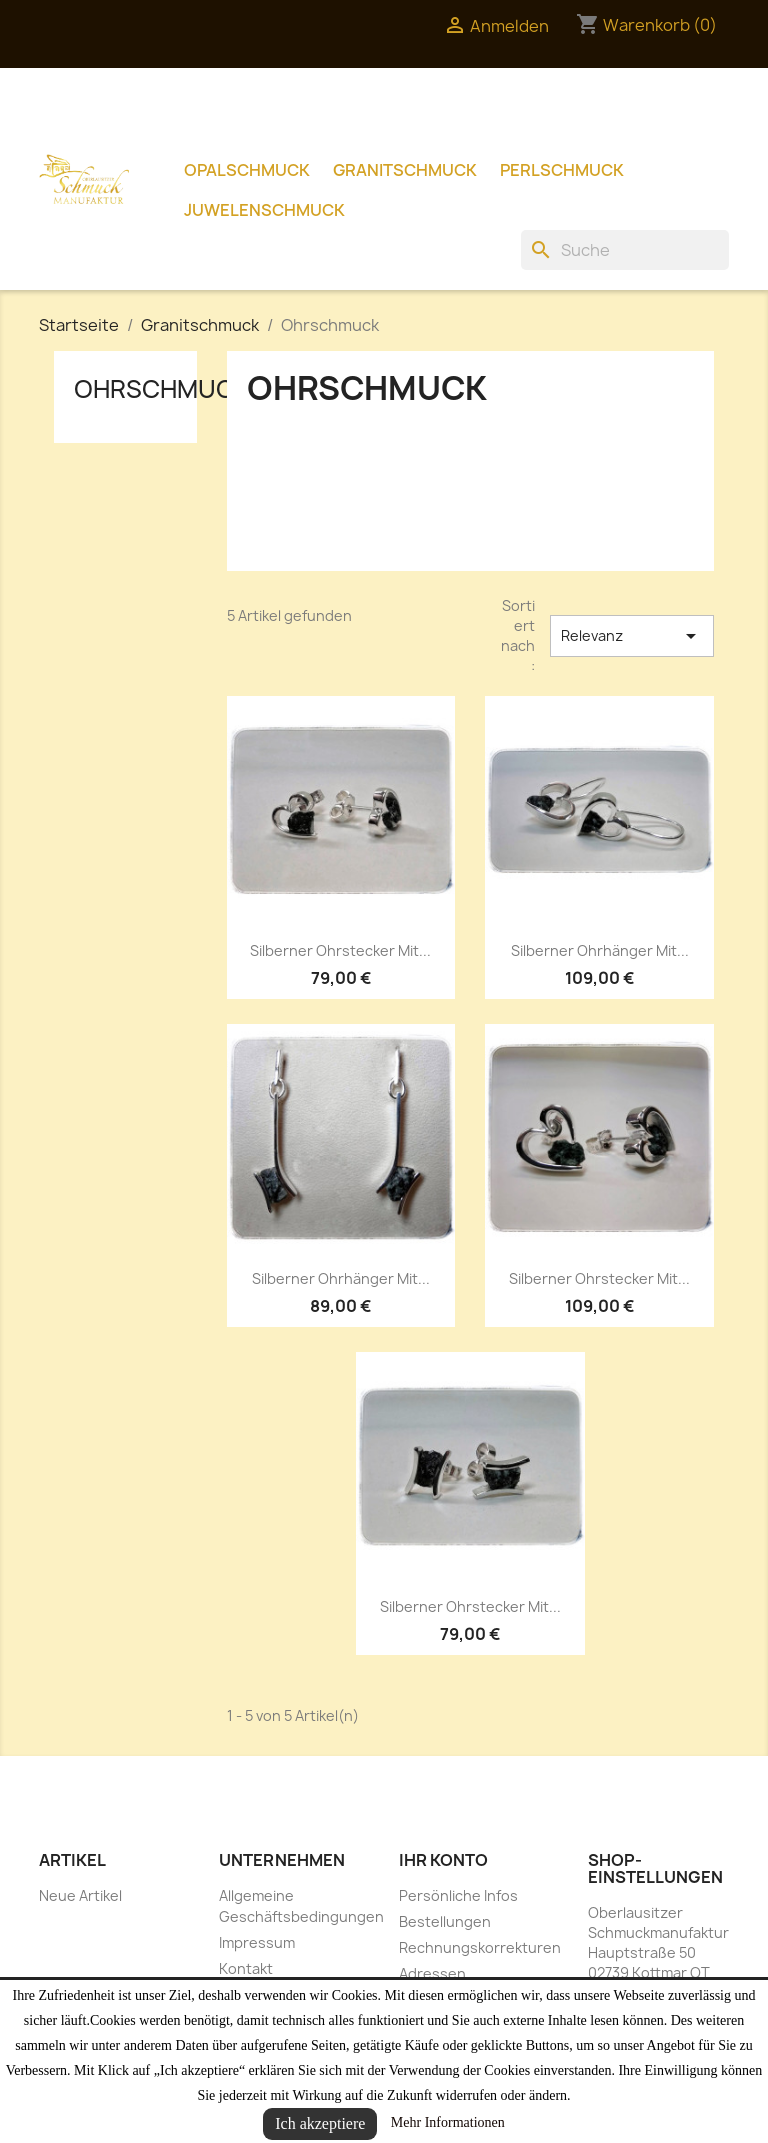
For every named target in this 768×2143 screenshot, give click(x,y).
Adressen (432, 1973)
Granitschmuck (405, 170)
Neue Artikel (80, 1895)
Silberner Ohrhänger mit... (600, 950)
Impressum (257, 1942)
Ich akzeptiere (320, 2123)
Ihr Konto (443, 1860)
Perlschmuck (562, 170)
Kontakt (246, 1968)
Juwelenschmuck (264, 210)
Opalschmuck (247, 170)
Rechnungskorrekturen (480, 1947)
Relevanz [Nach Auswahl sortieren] (632, 636)
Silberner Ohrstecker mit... (340, 950)
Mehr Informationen (448, 2122)
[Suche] (625, 250)
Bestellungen (445, 1921)
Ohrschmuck (162, 389)
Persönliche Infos (458, 1895)
